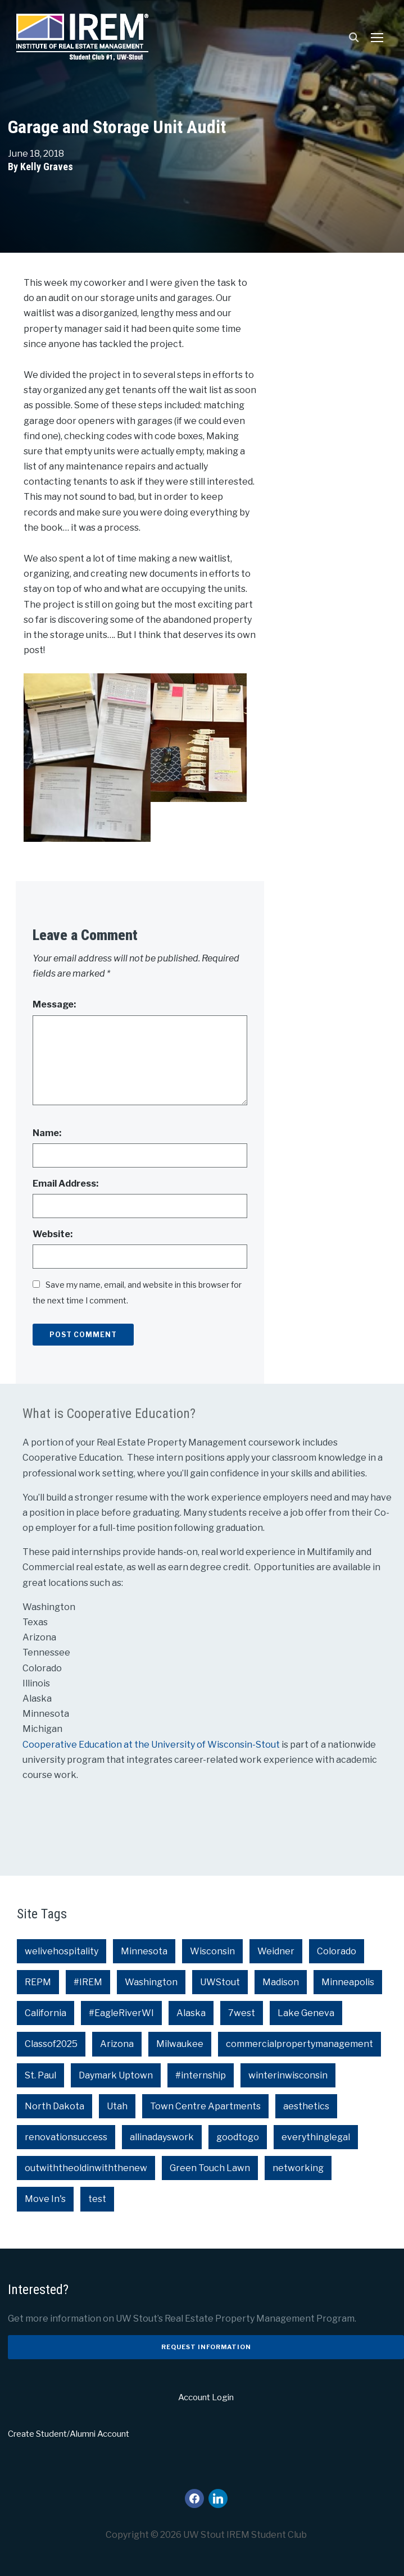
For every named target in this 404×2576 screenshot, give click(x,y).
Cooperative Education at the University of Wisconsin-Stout (152, 1744)
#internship (200, 2075)
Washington (151, 1982)
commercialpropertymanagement (299, 2044)
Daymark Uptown (116, 2075)
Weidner (275, 1951)
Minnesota (144, 1951)
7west (241, 2013)
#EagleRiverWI (121, 2013)
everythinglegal (316, 2137)
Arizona (117, 2044)
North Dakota (54, 2106)
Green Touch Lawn (210, 2168)
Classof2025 (51, 2044)
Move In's (45, 2199)
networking (298, 2168)
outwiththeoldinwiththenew (86, 2168)
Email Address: (65, 1183)
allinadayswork (162, 2137)
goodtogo (237, 2137)
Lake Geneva (306, 2013)
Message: (54, 1004)
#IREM (88, 1982)
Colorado (336, 1951)
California (45, 2013)
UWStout (220, 1982)
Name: (47, 1133)
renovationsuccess (66, 2137)
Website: (52, 1234)
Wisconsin (212, 1951)
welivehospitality (61, 1951)
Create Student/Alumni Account (68, 2434)
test (97, 2199)
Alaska (191, 2013)
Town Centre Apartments (205, 2106)
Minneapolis (347, 1982)
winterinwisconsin (288, 2075)
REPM (38, 1982)
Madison (280, 1982)
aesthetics (306, 2106)
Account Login (206, 2397)
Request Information (206, 2347)
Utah (117, 2106)
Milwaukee (179, 2044)
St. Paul (40, 2075)
